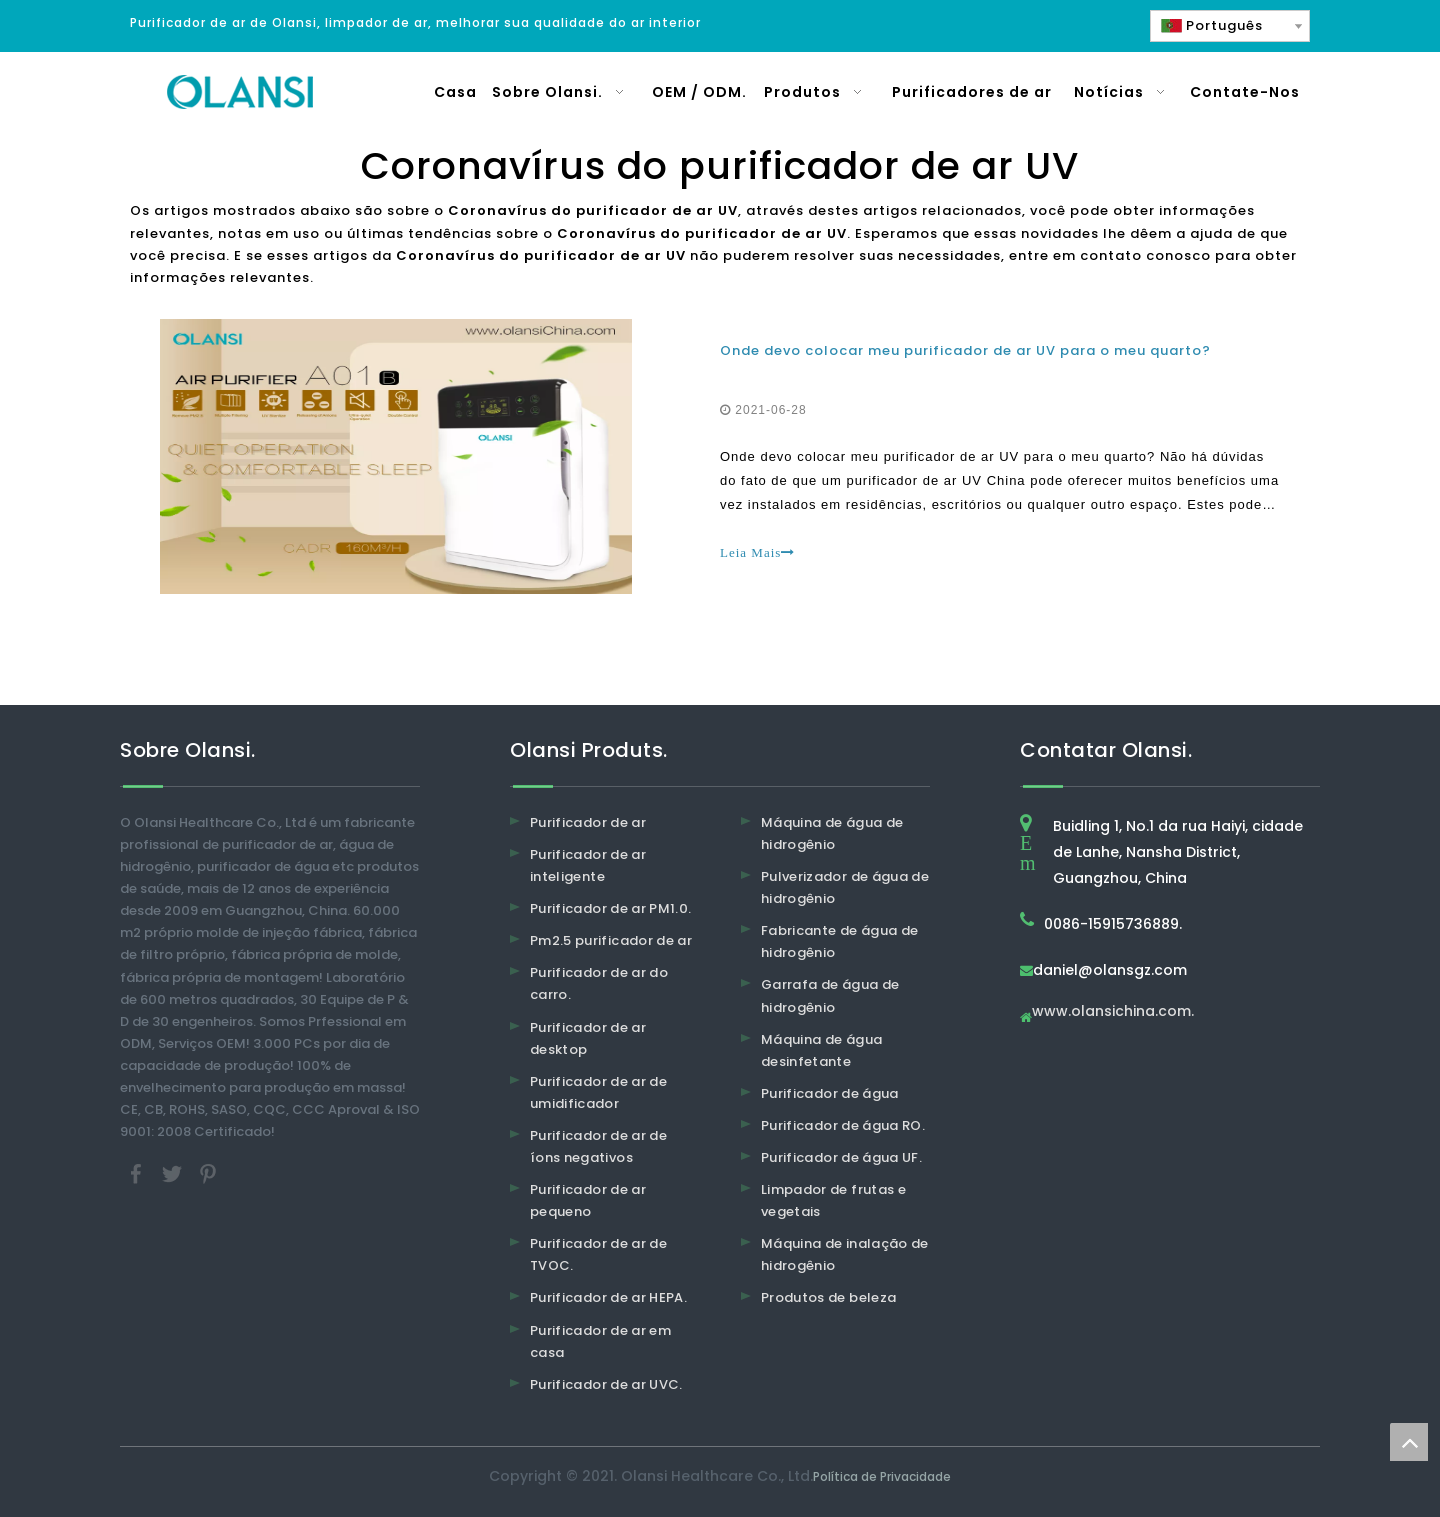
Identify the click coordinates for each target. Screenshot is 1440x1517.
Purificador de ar (588, 822)
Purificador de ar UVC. (606, 1384)
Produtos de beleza (828, 1297)
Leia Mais (757, 552)
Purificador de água (830, 1093)
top (1409, 1442)
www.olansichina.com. (1113, 1012)
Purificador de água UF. (841, 1157)
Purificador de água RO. (843, 1125)
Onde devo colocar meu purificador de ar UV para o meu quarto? (965, 350)
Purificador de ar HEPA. (608, 1297)
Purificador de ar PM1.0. (610, 908)
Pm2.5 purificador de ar (611, 940)
